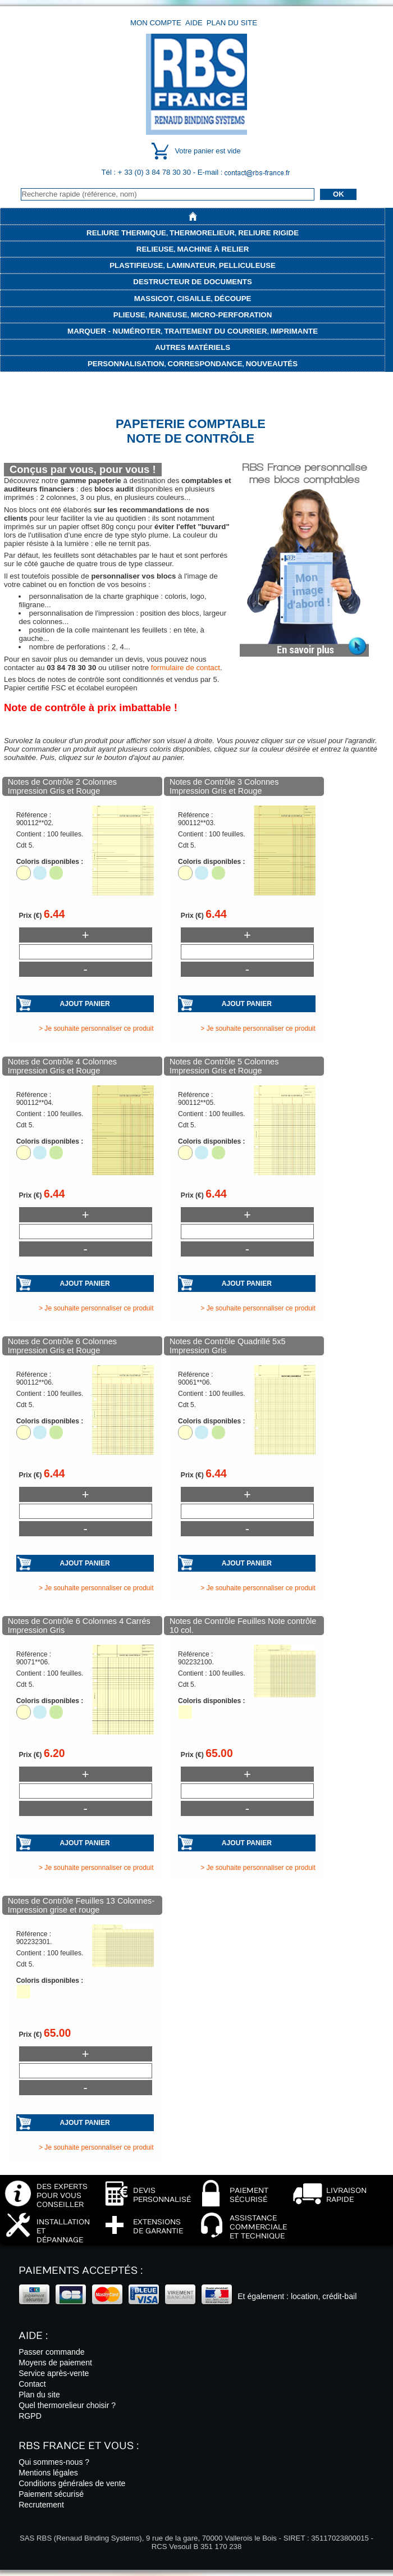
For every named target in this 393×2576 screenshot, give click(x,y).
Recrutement (41, 2504)
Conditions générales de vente (72, 2483)
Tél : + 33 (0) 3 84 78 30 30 (147, 172)
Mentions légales (48, 2472)
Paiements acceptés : (81, 2271)
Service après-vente (54, 2373)
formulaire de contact (185, 667)
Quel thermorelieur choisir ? (67, 2405)
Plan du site (232, 23)
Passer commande (51, 2351)
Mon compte (155, 23)
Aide (194, 23)
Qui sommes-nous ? (54, 2461)
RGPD (30, 2415)
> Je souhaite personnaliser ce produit (96, 1028)
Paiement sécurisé (51, 2493)
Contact (32, 2383)
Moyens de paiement (55, 2362)
